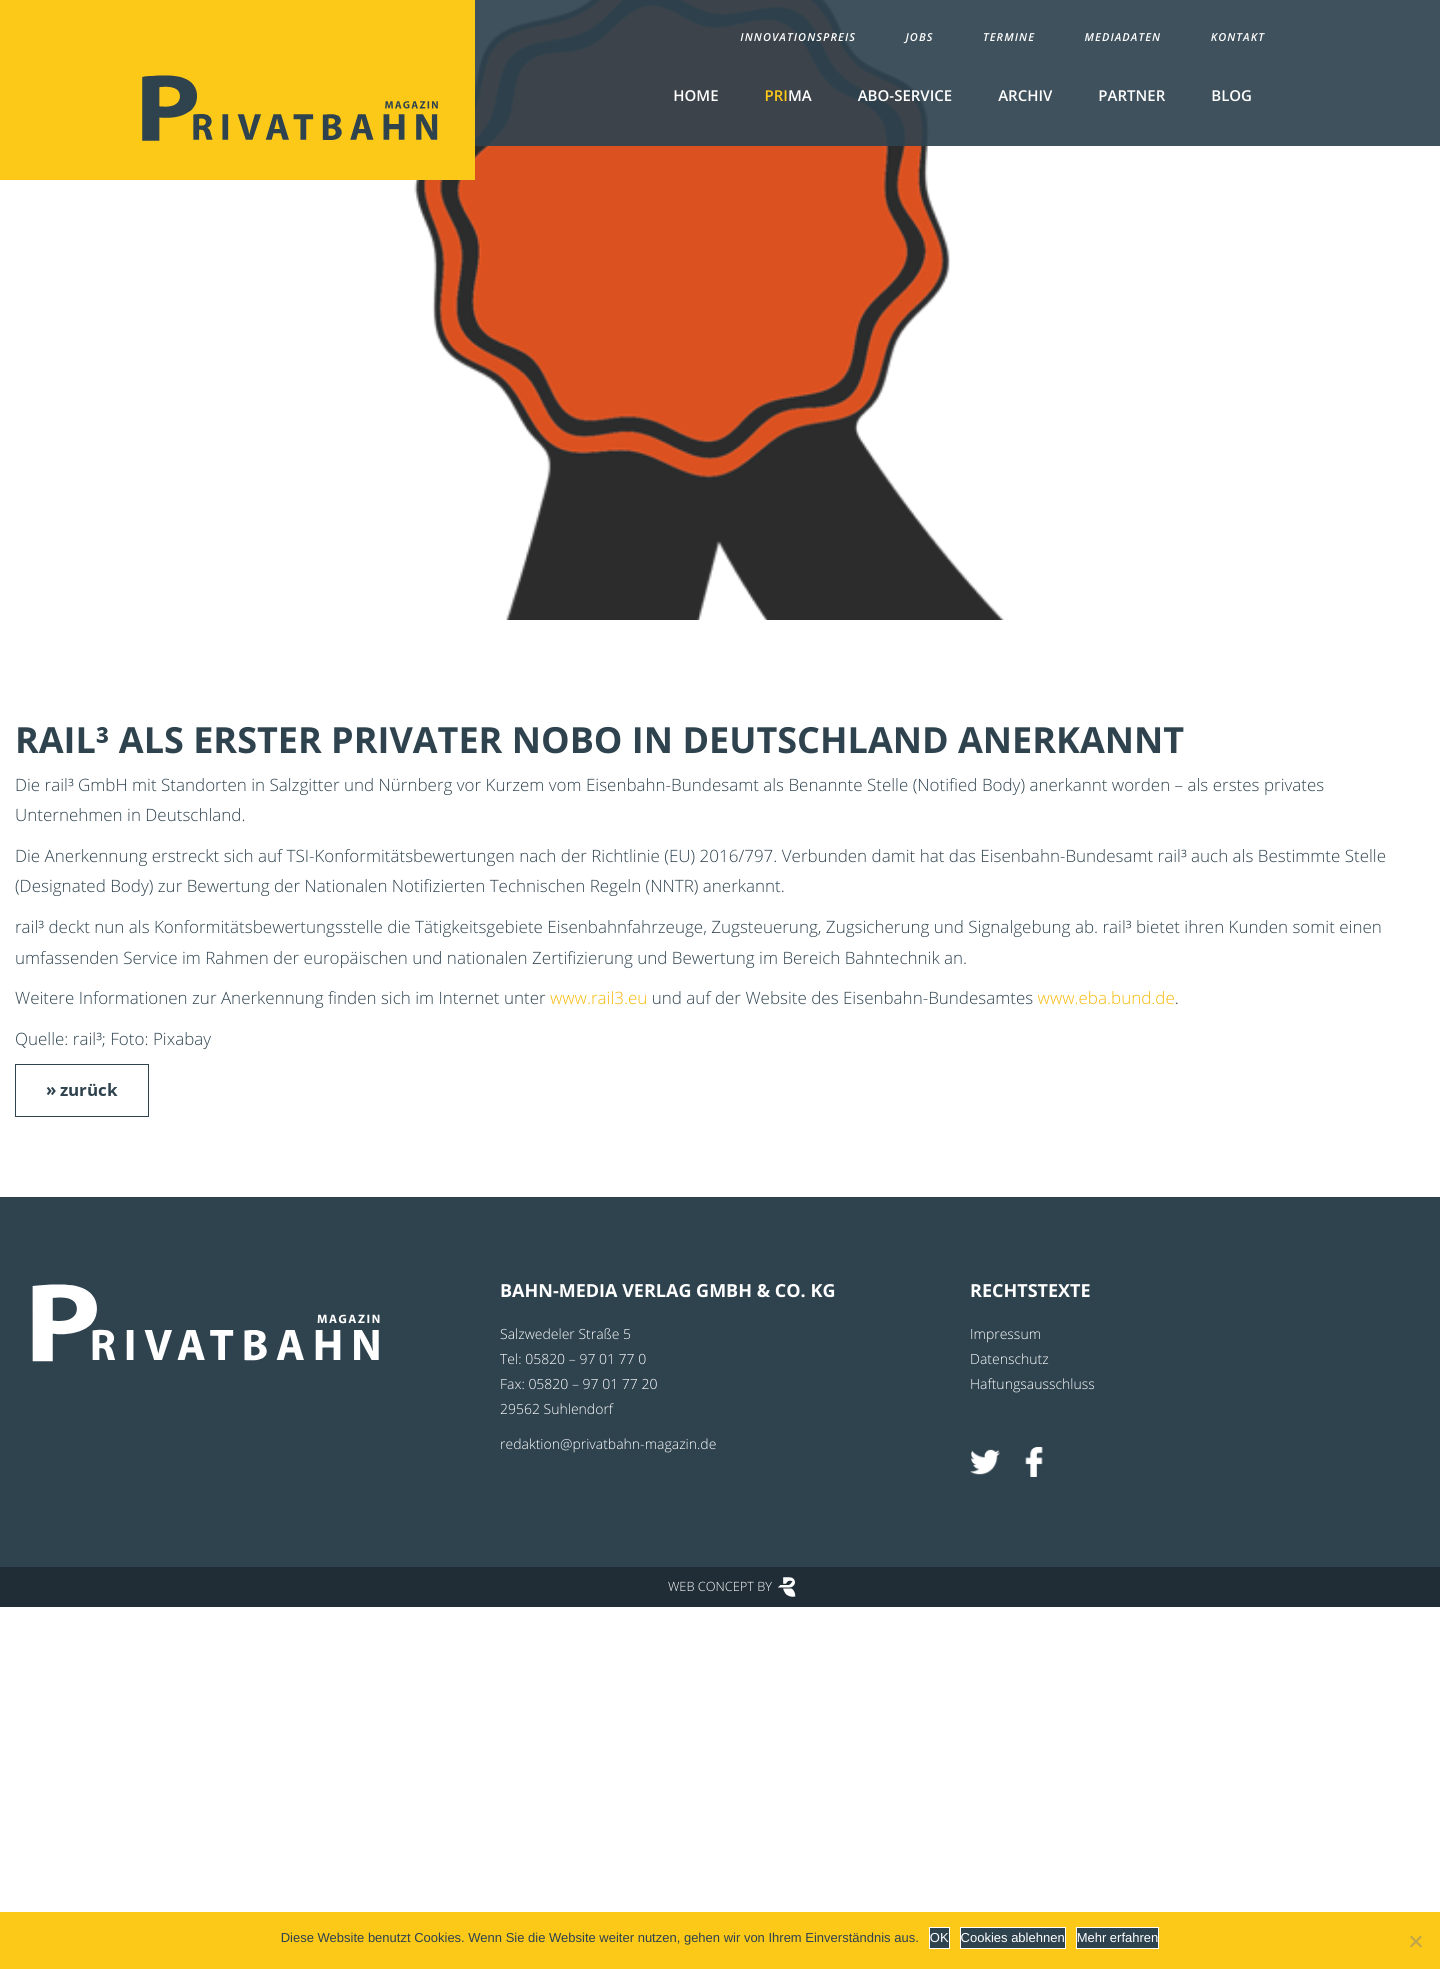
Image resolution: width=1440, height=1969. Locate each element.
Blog (1231, 96)
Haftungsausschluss (1032, 1384)
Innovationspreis (798, 37)
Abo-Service (905, 96)
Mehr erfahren (1118, 1937)
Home (695, 96)
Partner (1131, 96)
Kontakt (1238, 37)
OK (939, 1937)
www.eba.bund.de (1106, 997)
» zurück (82, 1089)
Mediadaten (1123, 37)
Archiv (1025, 96)
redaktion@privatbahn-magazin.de (608, 1444)
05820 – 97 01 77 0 (585, 1359)
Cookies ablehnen (1013, 1937)
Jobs (919, 37)
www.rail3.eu (598, 997)
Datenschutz (1009, 1359)
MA (788, 96)
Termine (1009, 37)
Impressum (1005, 1334)
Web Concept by (720, 1586)
